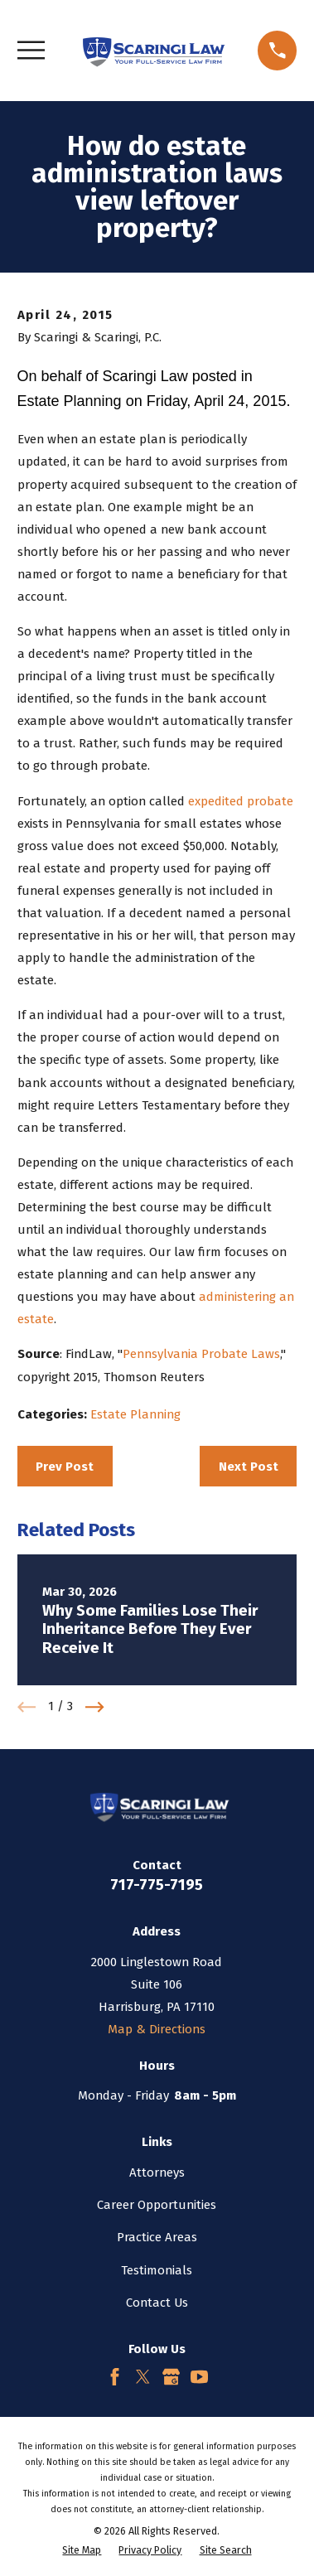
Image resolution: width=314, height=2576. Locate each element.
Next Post (248, 1466)
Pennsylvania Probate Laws (201, 1353)
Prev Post (65, 1466)
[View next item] (94, 1707)
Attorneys (157, 2172)
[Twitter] (143, 2376)
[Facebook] (114, 2376)
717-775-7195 (156, 1884)
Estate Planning (135, 1414)
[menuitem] (81, 2550)
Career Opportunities (156, 2204)
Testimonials (156, 2270)
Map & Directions (156, 2029)
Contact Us (157, 2302)
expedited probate (240, 801)
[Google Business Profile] (171, 2376)
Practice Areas (157, 2237)
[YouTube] (199, 2376)
